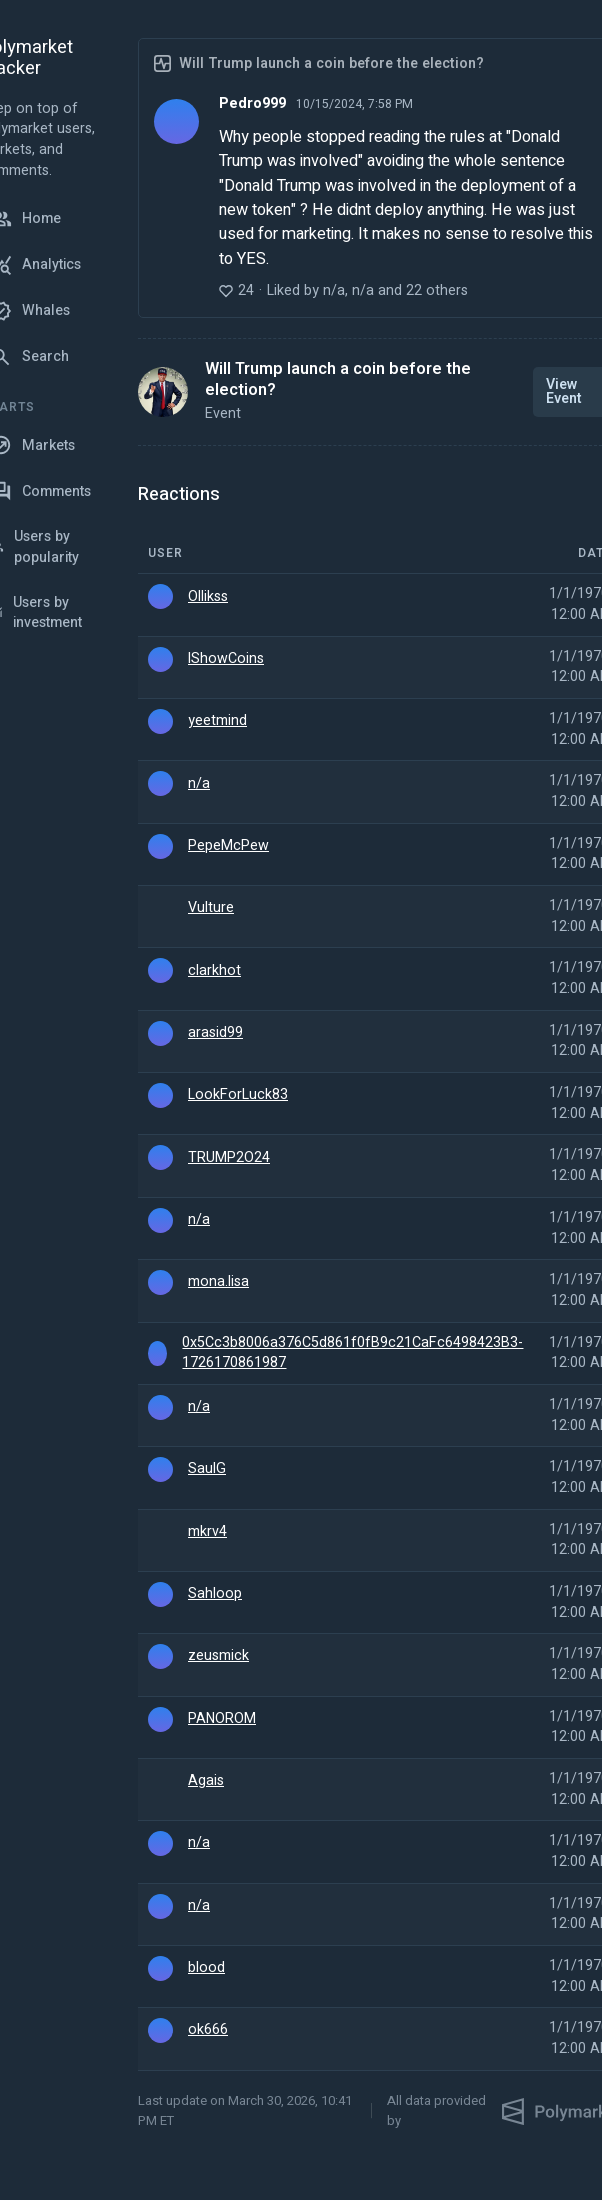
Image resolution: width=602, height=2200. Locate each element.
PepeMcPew (228, 846)
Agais (206, 1781)
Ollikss (208, 597)
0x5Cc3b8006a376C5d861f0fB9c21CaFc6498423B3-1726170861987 (352, 1353)
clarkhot (214, 971)
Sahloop (215, 1594)
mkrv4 (207, 1532)
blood (206, 1968)
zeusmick (218, 1656)
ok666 (208, 2030)
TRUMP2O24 (229, 1158)
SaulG (207, 1469)
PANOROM (222, 1719)
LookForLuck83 (238, 1095)
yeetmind (217, 721)
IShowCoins (226, 659)
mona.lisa (218, 1282)
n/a (199, 784)
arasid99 (215, 1033)
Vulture (211, 908)
